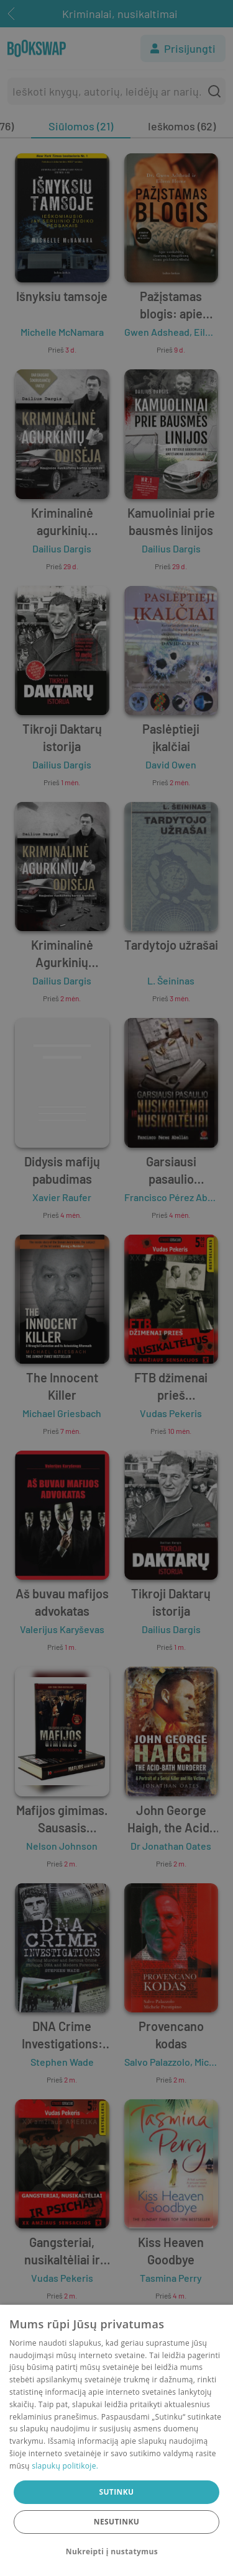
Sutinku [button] (116, 2492)
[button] (116, 2552)
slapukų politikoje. (65, 2466)
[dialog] (116, 2440)
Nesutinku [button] (116, 2521)
